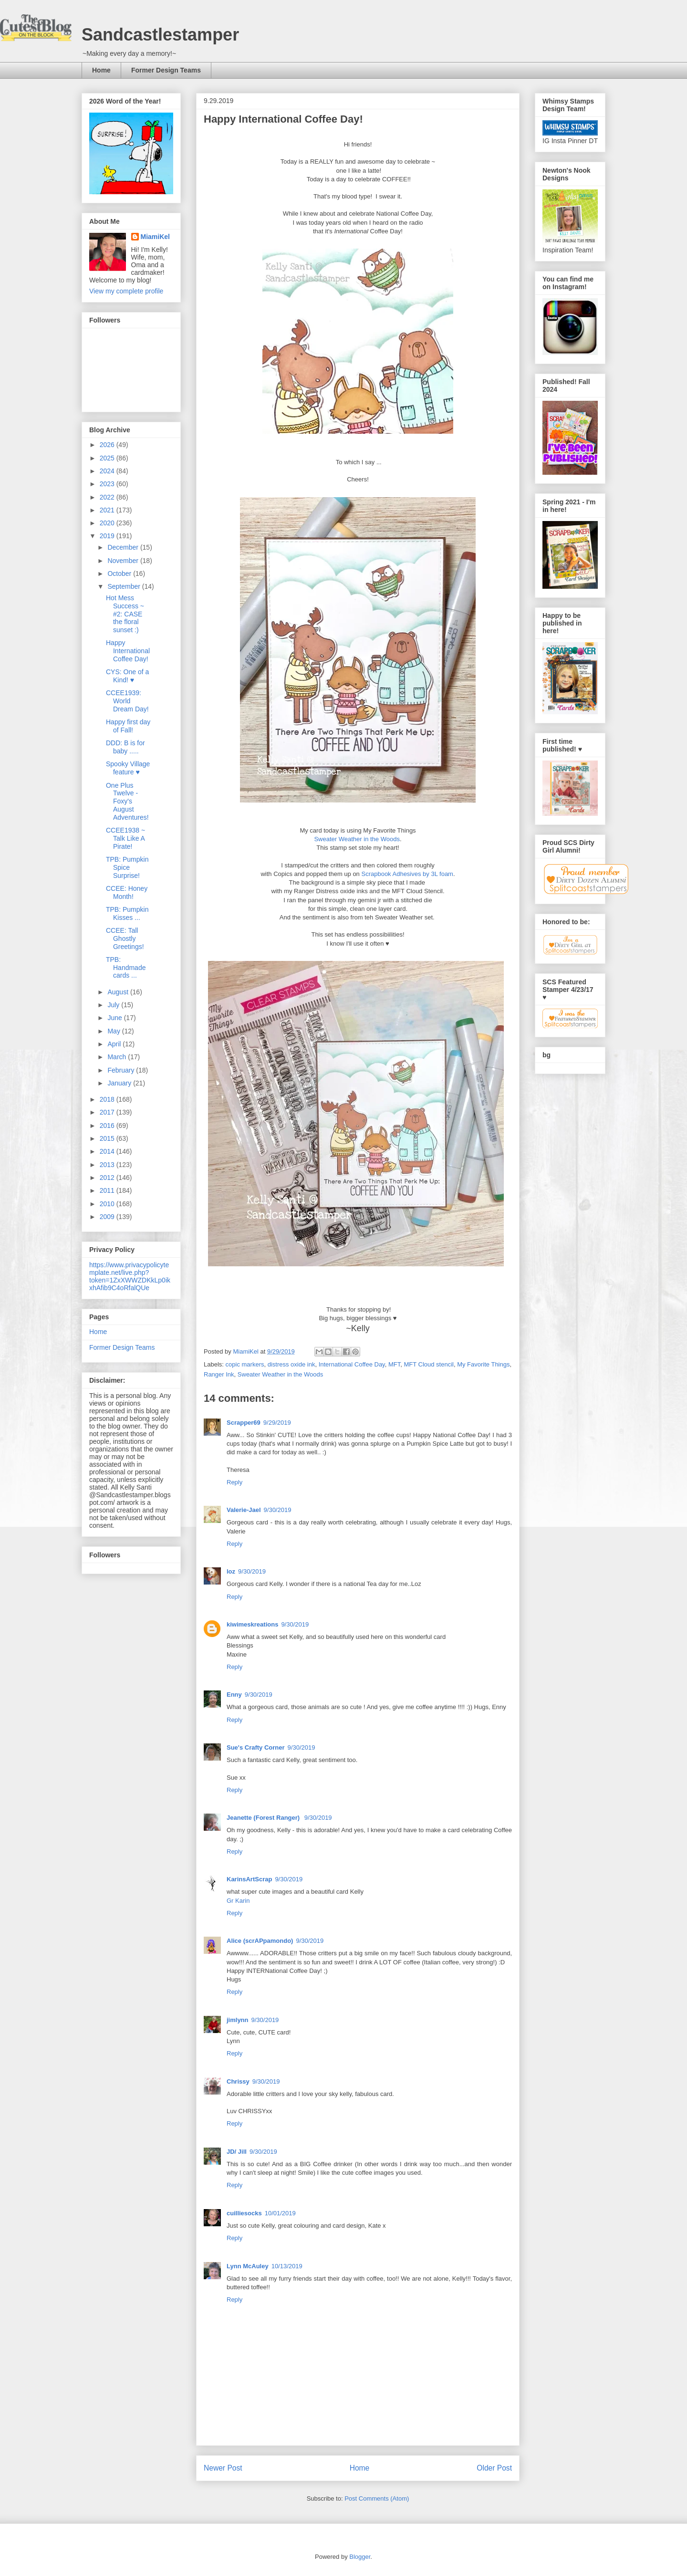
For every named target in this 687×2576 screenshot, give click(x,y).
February (121, 1070)
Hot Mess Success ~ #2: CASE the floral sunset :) (125, 614)
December (123, 547)
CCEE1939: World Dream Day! (127, 701)
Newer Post (223, 2468)
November (123, 560)
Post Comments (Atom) (376, 2498)
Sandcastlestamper (160, 34)
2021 (108, 510)
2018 (108, 1099)
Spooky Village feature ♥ (128, 768)
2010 (108, 1204)
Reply (234, 1482)
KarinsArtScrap (249, 1879)
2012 (108, 1177)
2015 (108, 1138)
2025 (108, 458)
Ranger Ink (219, 1374)
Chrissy (238, 2081)
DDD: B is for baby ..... (125, 747)
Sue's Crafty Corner (256, 1747)
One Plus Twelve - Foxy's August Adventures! (127, 801)
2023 (108, 484)
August (118, 992)
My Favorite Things (483, 1364)
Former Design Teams (166, 70)
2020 (108, 523)
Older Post (494, 2468)
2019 (108, 536)
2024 (108, 471)
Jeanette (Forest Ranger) (264, 1817)
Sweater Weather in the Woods (356, 839)
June (115, 1018)
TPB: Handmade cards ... (126, 968)
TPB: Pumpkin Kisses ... (127, 913)
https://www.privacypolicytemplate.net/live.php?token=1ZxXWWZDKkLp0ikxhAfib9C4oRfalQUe (129, 1276)
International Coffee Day (352, 1364)
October (120, 573)
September (124, 586)
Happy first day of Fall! (128, 726)
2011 (108, 1190)
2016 (108, 1125)
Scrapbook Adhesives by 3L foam (407, 873)
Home (101, 70)
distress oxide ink (291, 1364)
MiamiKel (155, 236)
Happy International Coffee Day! (128, 651)
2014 (108, 1151)
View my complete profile (126, 291)
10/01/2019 (280, 2213)
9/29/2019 (277, 1422)
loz (231, 1571)
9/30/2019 (277, 1509)
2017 (108, 1112)
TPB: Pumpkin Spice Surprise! (127, 867)
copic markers (245, 1364)
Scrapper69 (243, 1422)
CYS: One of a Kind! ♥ (127, 676)
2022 (108, 497)
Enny (234, 1694)
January (120, 1083)
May (114, 1031)
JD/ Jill (237, 2151)
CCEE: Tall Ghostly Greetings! (125, 938)
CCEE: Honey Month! (126, 892)
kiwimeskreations (252, 1624)
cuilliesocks (244, 2213)
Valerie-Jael (244, 1509)
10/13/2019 (286, 2266)
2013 (108, 1164)
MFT (394, 1364)
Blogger (359, 2556)
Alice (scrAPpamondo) (260, 1940)
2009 (108, 1216)
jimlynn (238, 2019)
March (117, 1057)
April (115, 1044)
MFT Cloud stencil (429, 1364)
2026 (108, 444)
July (114, 1005)
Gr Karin (238, 1900)
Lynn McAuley (248, 2266)
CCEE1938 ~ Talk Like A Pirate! (125, 838)
